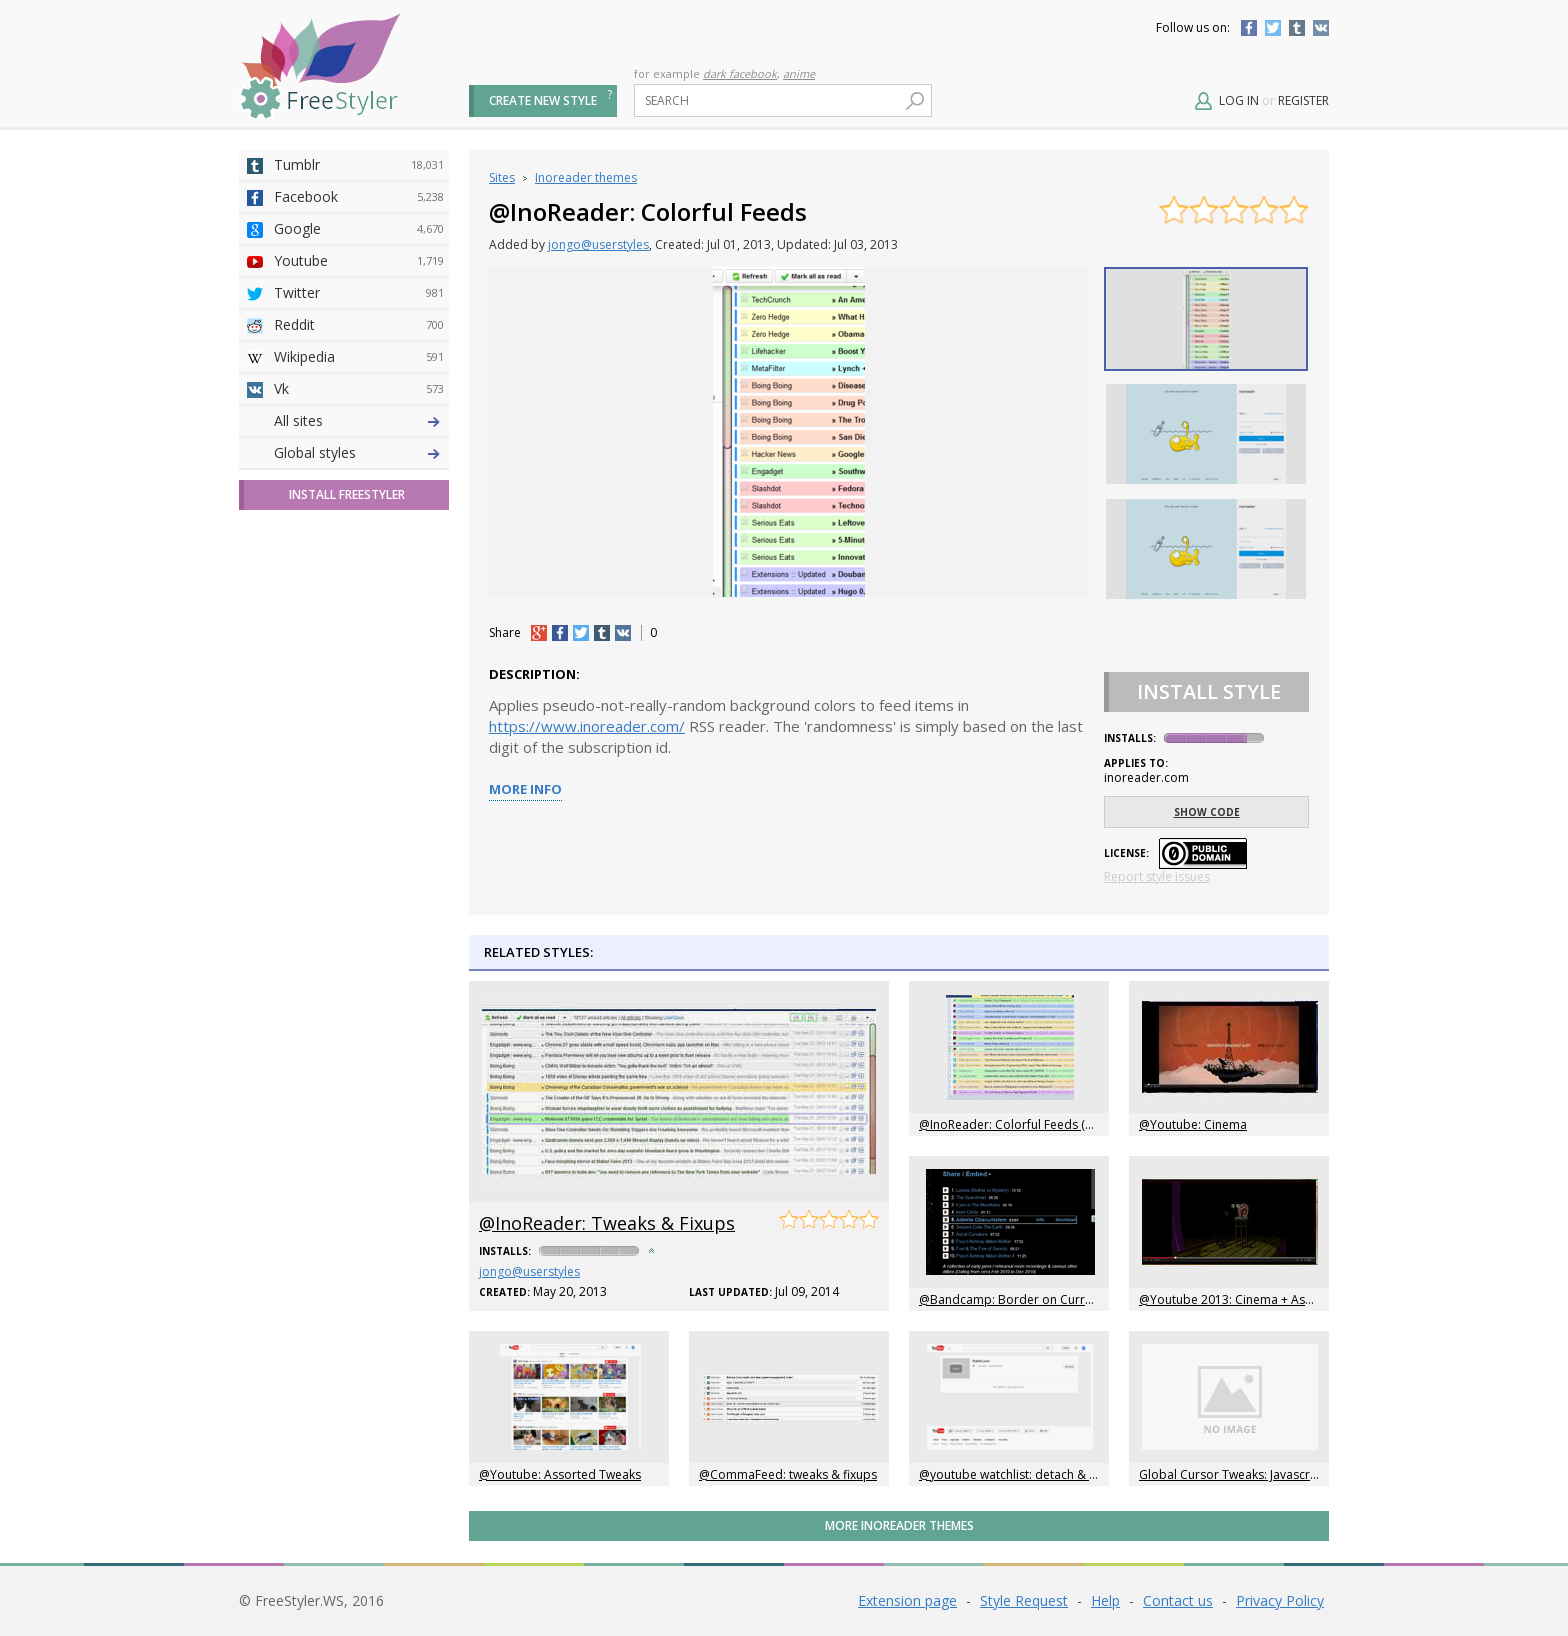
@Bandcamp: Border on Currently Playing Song (1052, 1299)
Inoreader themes (586, 177)
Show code (1207, 812)
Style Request (1024, 1600)
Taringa (359, 581)
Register (1303, 100)
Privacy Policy (1280, 1600)
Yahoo (359, 549)
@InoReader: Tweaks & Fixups (607, 1223)
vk (623, 633)
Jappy (359, 645)
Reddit (359, 325)
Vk (359, 389)
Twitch (359, 741)
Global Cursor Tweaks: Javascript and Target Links (1280, 1474)
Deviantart (359, 421)
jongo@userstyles (598, 244)
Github (359, 517)
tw (581, 633)
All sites (298, 772)
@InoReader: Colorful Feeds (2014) (1017, 1124)
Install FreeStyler (347, 846)
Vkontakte (1321, 28)
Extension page (907, 1600)
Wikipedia (359, 357)
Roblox (359, 613)
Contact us (1178, 1600)
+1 (539, 633)
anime (799, 73)
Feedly (359, 709)
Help (1105, 1600)
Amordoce (359, 485)
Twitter (1273, 28)
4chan (359, 453)
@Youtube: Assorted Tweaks (560, 1474)
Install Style (1209, 691)
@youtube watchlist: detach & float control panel (1056, 1474)
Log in (1239, 100)
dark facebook (740, 73)
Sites (502, 177)
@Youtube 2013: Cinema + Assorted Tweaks (1263, 1299)
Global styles (315, 804)
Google (359, 229)
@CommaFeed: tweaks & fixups (788, 1474)
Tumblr (1297, 28)
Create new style (543, 100)
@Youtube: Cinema (1193, 1124)
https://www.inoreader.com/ (587, 726)
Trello (359, 677)
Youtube (359, 261)
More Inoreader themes (899, 1525)
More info (525, 789)
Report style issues (1157, 876)
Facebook (1249, 28)
